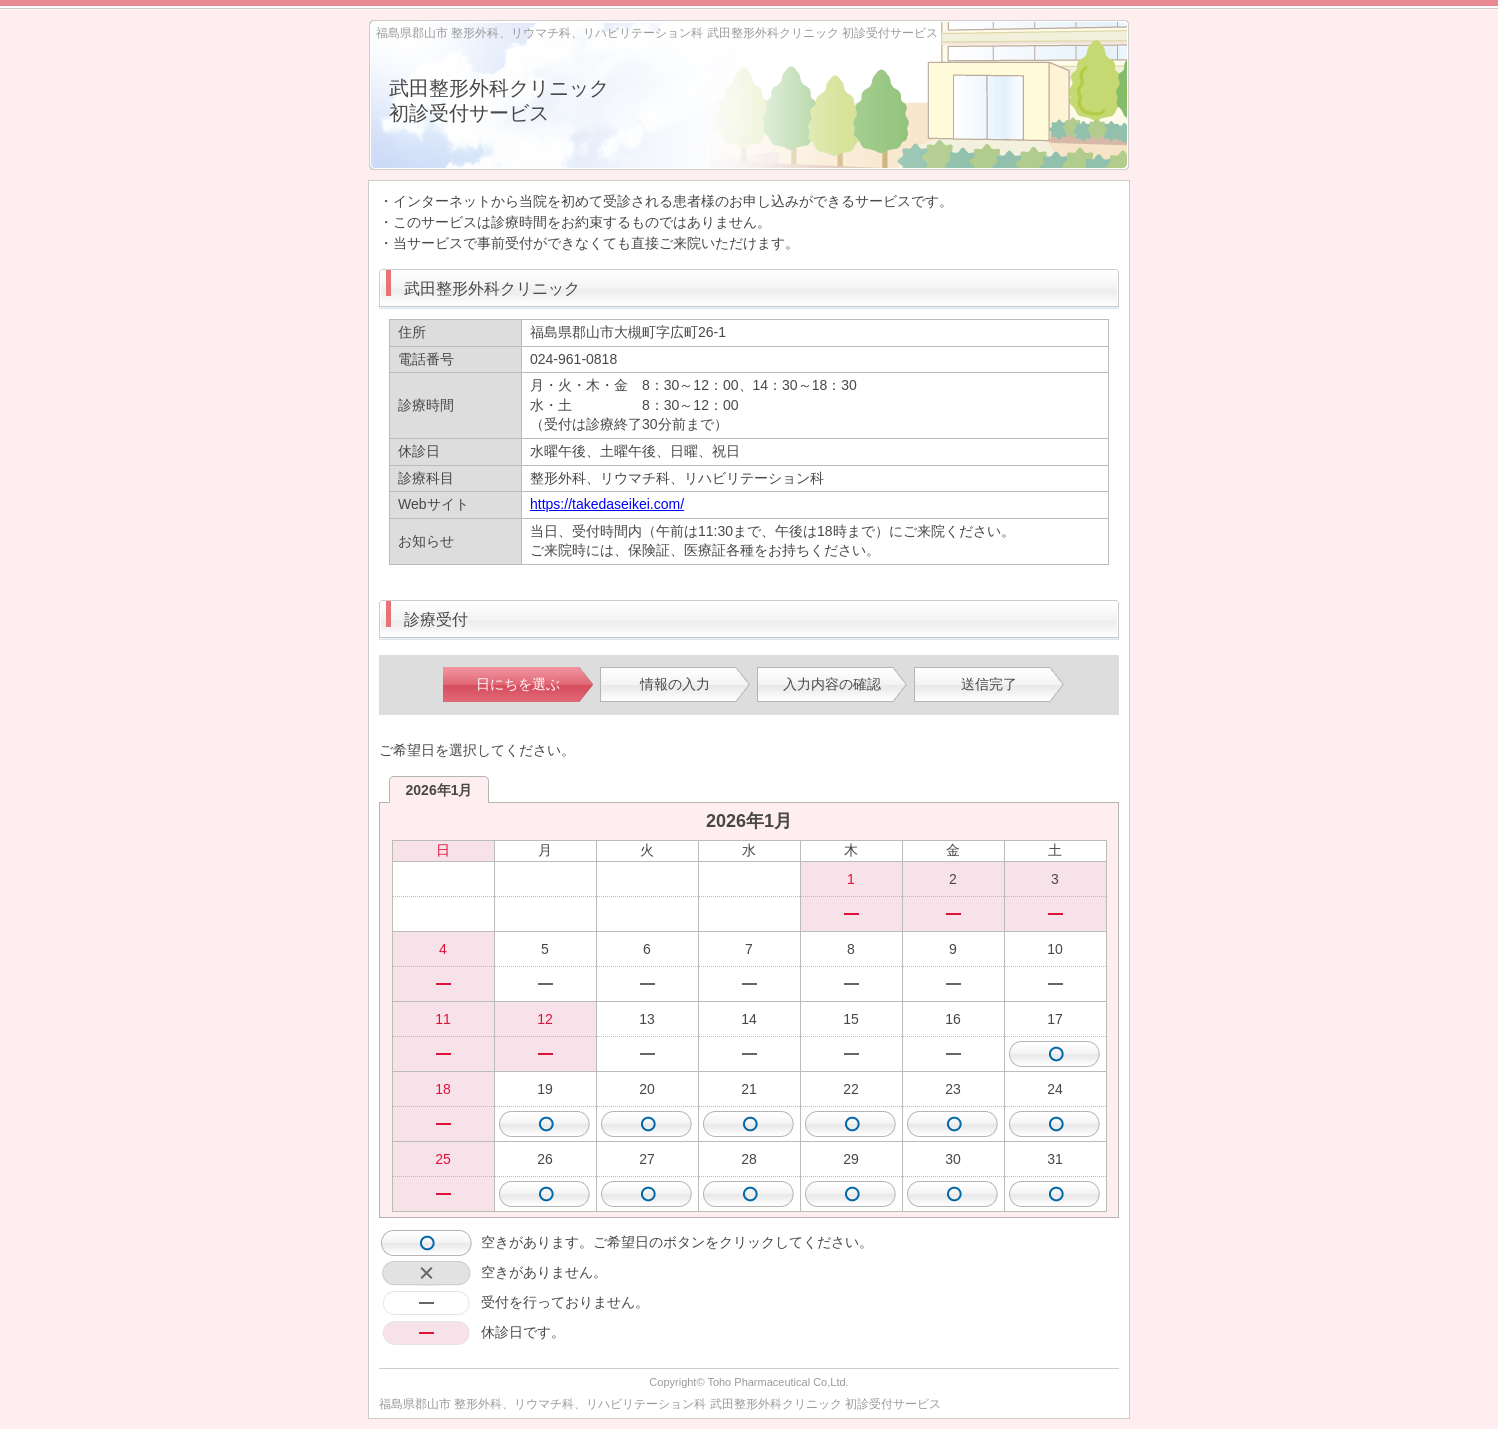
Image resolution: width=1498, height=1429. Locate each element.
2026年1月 (439, 790)
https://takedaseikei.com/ (607, 504)
